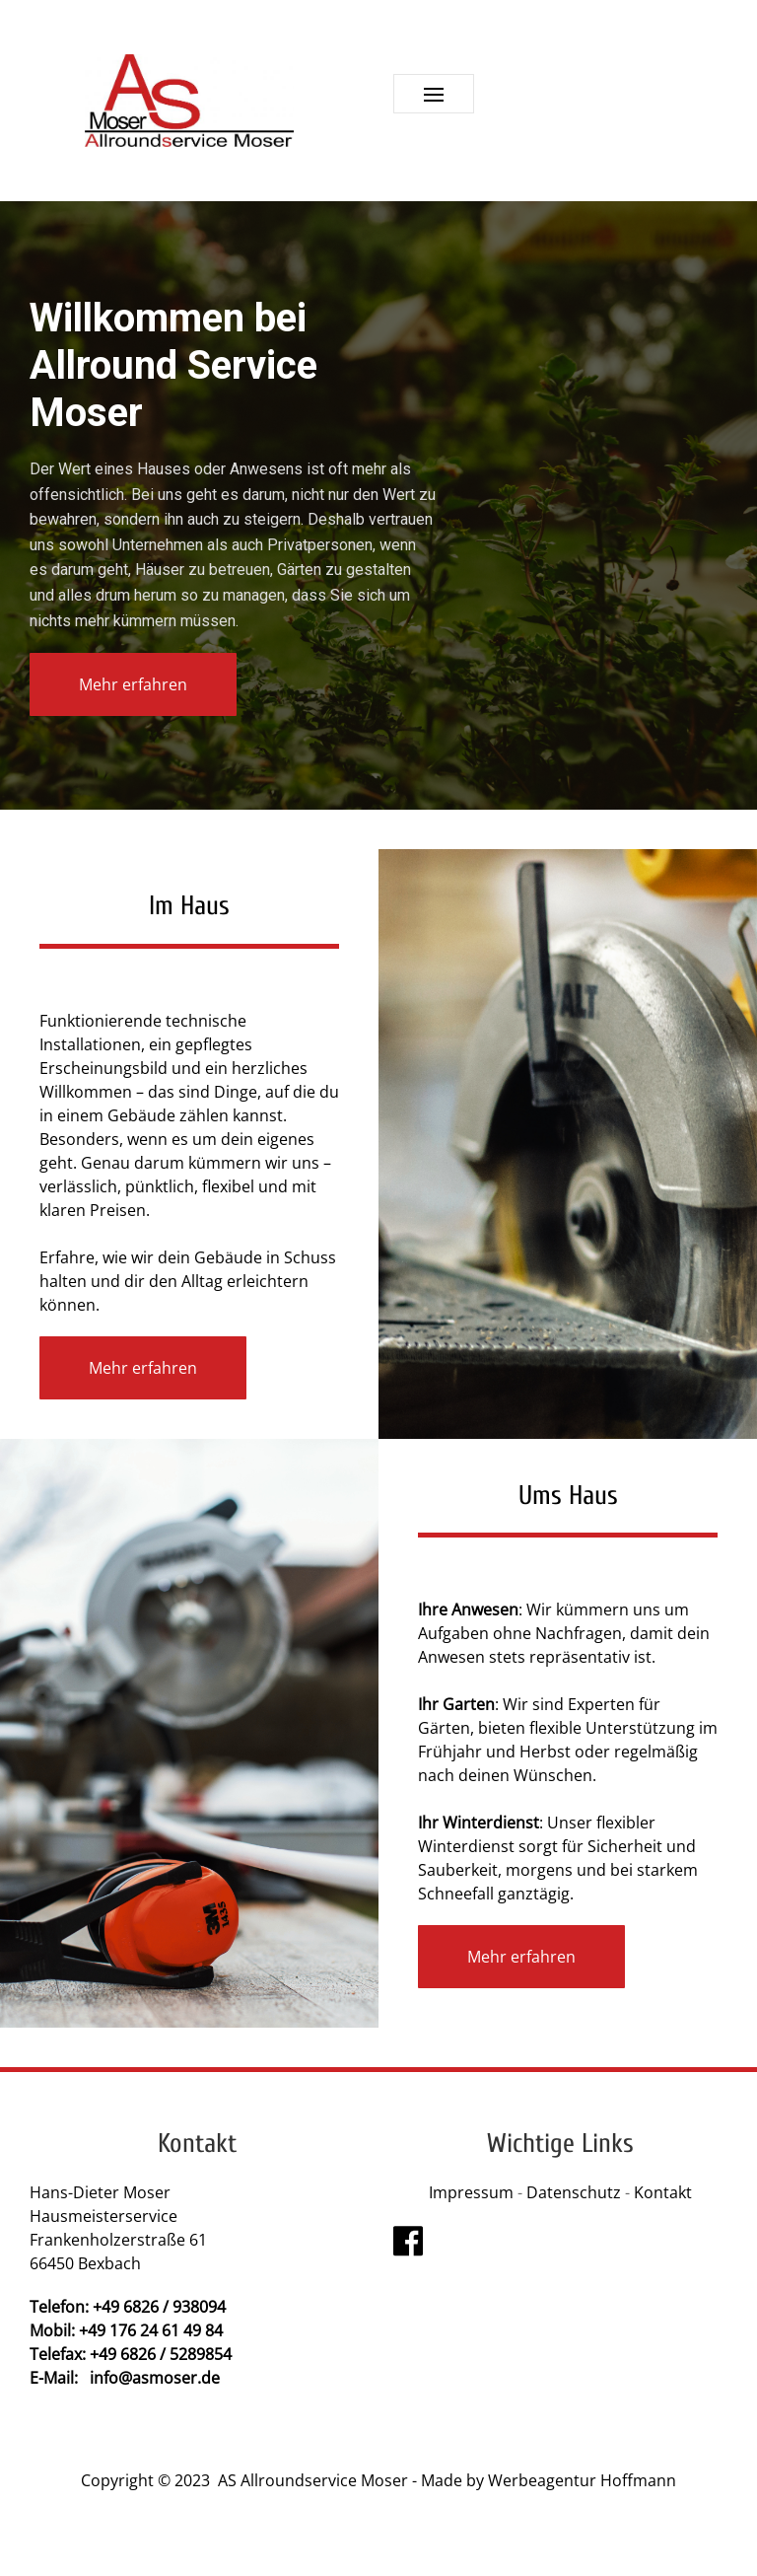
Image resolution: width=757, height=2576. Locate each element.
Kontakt (663, 2192)
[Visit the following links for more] (408, 2240)
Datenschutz (575, 2192)
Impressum (471, 2192)
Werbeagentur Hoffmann (582, 2480)
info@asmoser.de (155, 2378)
